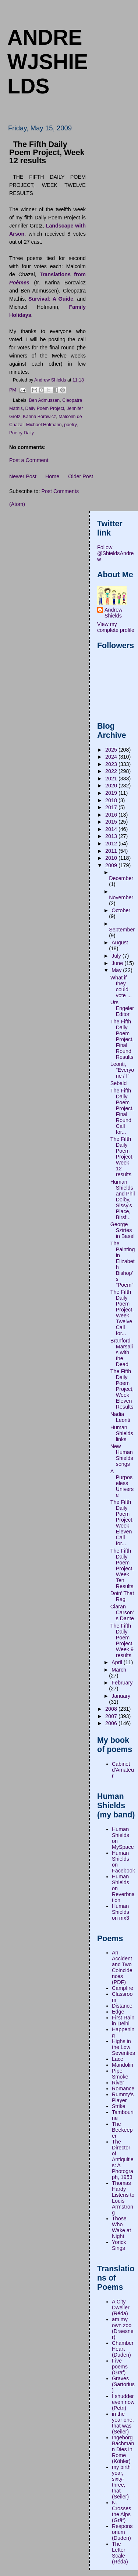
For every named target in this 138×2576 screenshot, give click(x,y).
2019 (111, 793)
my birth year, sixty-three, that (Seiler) (121, 2482)
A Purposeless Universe (122, 1483)
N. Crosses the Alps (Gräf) (121, 2511)
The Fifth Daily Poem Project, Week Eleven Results (122, 1389)
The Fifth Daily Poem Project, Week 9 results (122, 1640)
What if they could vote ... (121, 986)
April (118, 1662)
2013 (111, 836)
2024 (111, 757)
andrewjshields (47, 61)
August (120, 942)
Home (52, 476)
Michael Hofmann (44, 424)
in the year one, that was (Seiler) (123, 2423)
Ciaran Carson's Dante (122, 1612)
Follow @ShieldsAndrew (115, 553)
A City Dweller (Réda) (121, 2307)
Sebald (118, 1083)
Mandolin (122, 2065)
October (121, 910)
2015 (111, 822)
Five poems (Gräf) (120, 2366)
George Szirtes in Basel (122, 1230)
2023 (111, 764)
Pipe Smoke (120, 2074)
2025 (111, 750)
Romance (123, 2088)
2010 (111, 858)
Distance (122, 2006)
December (121, 878)
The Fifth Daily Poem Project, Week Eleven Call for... (122, 1522)
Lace (117, 2059)
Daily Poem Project (44, 408)
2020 (111, 785)
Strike (118, 2106)
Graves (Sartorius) (123, 2384)
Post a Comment (28, 460)
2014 (111, 829)
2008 (111, 1709)
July (117, 956)
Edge (118, 2012)
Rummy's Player (123, 2097)
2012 (111, 843)
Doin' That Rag (122, 1596)
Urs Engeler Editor (122, 1008)
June (118, 963)
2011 (111, 851)
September (122, 930)
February (122, 1683)
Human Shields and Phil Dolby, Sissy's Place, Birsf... (122, 1199)
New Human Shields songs (121, 1455)
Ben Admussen (44, 400)
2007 (111, 1716)
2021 (111, 778)
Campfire (122, 1988)
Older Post (80, 476)
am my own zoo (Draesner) (123, 2328)
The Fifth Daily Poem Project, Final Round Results (122, 1039)
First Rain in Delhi (123, 2020)
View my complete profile (115, 627)
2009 (111, 865)
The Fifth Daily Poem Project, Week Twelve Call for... (122, 1312)
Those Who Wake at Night (121, 2227)
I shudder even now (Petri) (123, 2402)
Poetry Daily (21, 432)
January (121, 1696)
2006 (111, 1723)
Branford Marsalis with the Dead (121, 1352)
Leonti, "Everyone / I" (122, 1070)
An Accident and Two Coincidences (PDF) (122, 1967)
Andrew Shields (113, 613)
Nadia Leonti (120, 1417)
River (118, 2083)
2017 (111, 807)
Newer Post (22, 476)
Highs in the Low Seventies (123, 2047)
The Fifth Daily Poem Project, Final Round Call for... (122, 1111)
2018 (111, 800)
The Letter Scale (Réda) (120, 2553)
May (117, 970)
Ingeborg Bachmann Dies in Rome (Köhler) (123, 2449)
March (119, 1670)
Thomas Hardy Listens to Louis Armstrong (123, 2198)
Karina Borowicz (39, 416)
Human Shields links (121, 1433)
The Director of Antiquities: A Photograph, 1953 (123, 2159)
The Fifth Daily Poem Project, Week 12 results (122, 1156)
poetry (70, 424)
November (121, 897)
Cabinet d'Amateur (123, 1770)
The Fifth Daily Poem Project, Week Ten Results (122, 1568)
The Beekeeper (122, 2130)
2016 (111, 815)
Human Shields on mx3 (120, 1912)
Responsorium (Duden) (122, 2532)
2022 (111, 771)
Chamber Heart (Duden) (123, 2349)
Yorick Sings (119, 2245)
